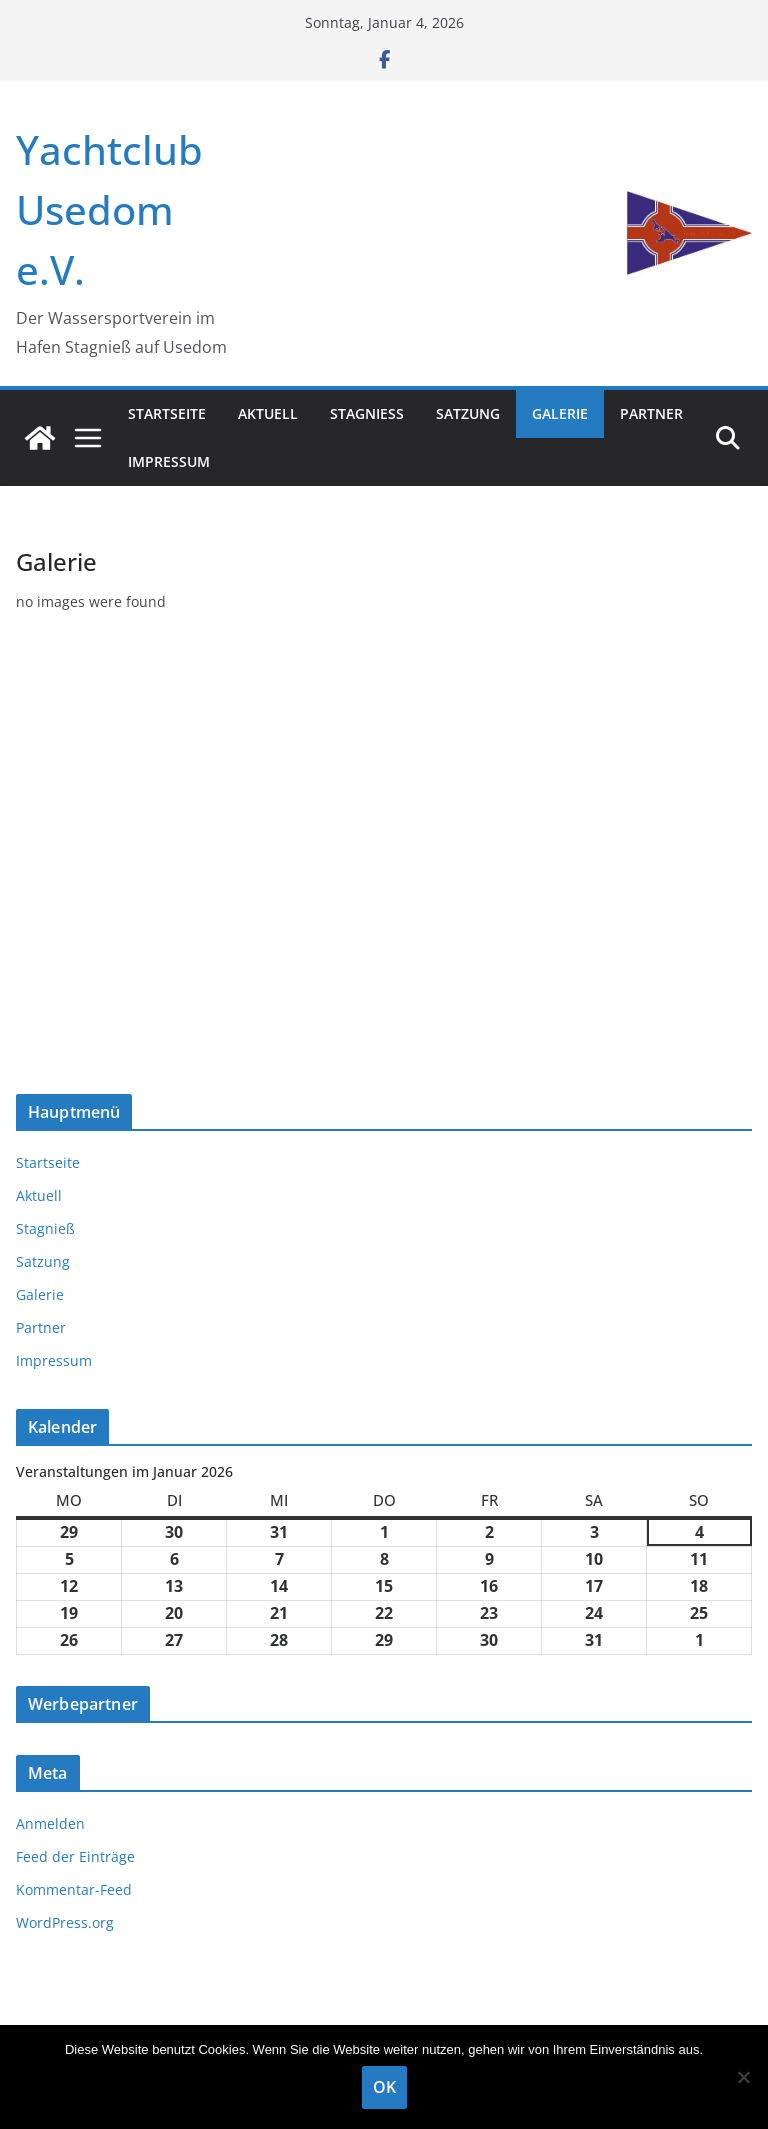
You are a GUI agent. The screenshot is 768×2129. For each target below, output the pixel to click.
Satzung (468, 413)
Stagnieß (367, 413)
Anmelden (50, 1823)
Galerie (560, 413)
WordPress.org (65, 1922)
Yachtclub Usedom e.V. (109, 209)
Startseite (167, 413)
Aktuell (268, 413)
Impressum (169, 461)
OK (384, 2087)
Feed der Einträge (75, 1856)
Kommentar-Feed (74, 1889)
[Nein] (743, 2077)
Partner (651, 413)
